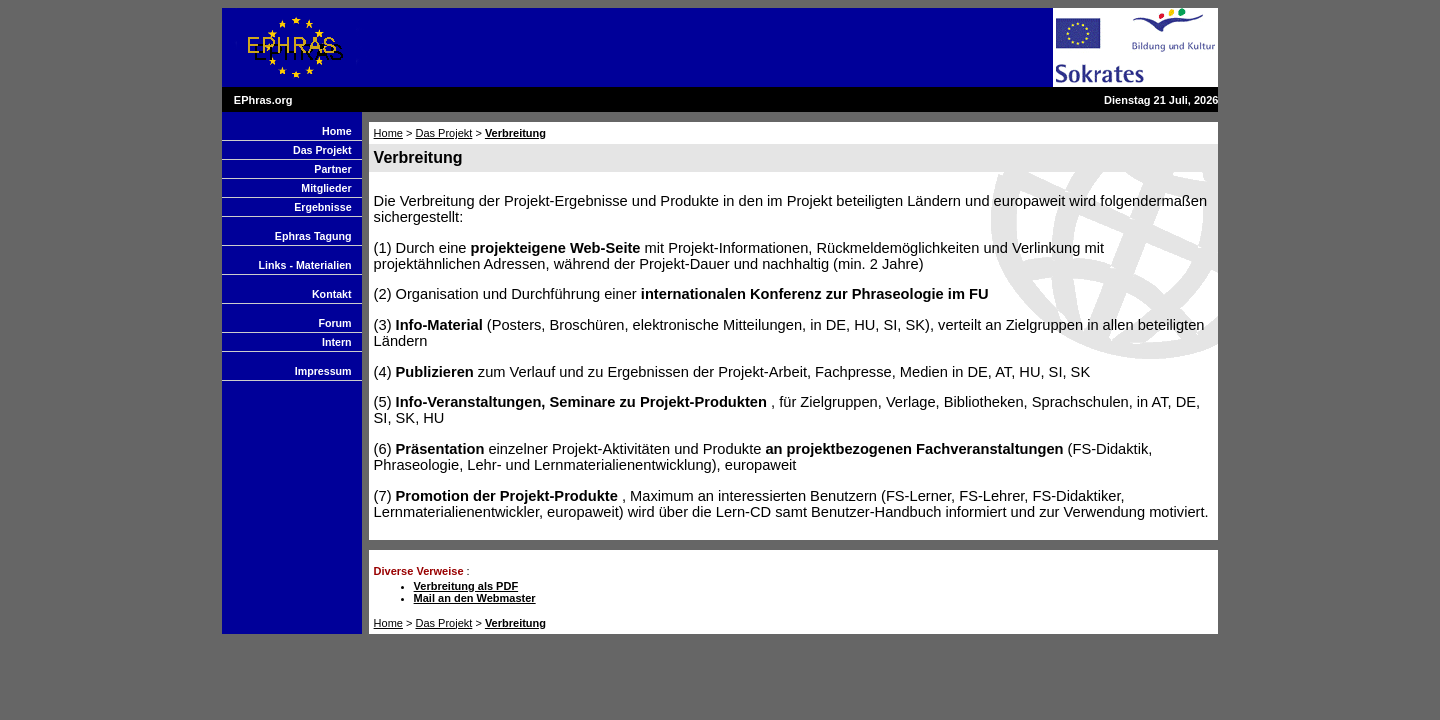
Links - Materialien (305, 265)
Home (337, 131)
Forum (334, 323)
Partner (332, 169)
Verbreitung (515, 133)
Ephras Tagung (313, 236)
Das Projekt (322, 150)
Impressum (323, 371)
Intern (337, 342)
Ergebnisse (322, 207)
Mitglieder (326, 188)
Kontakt (332, 294)
